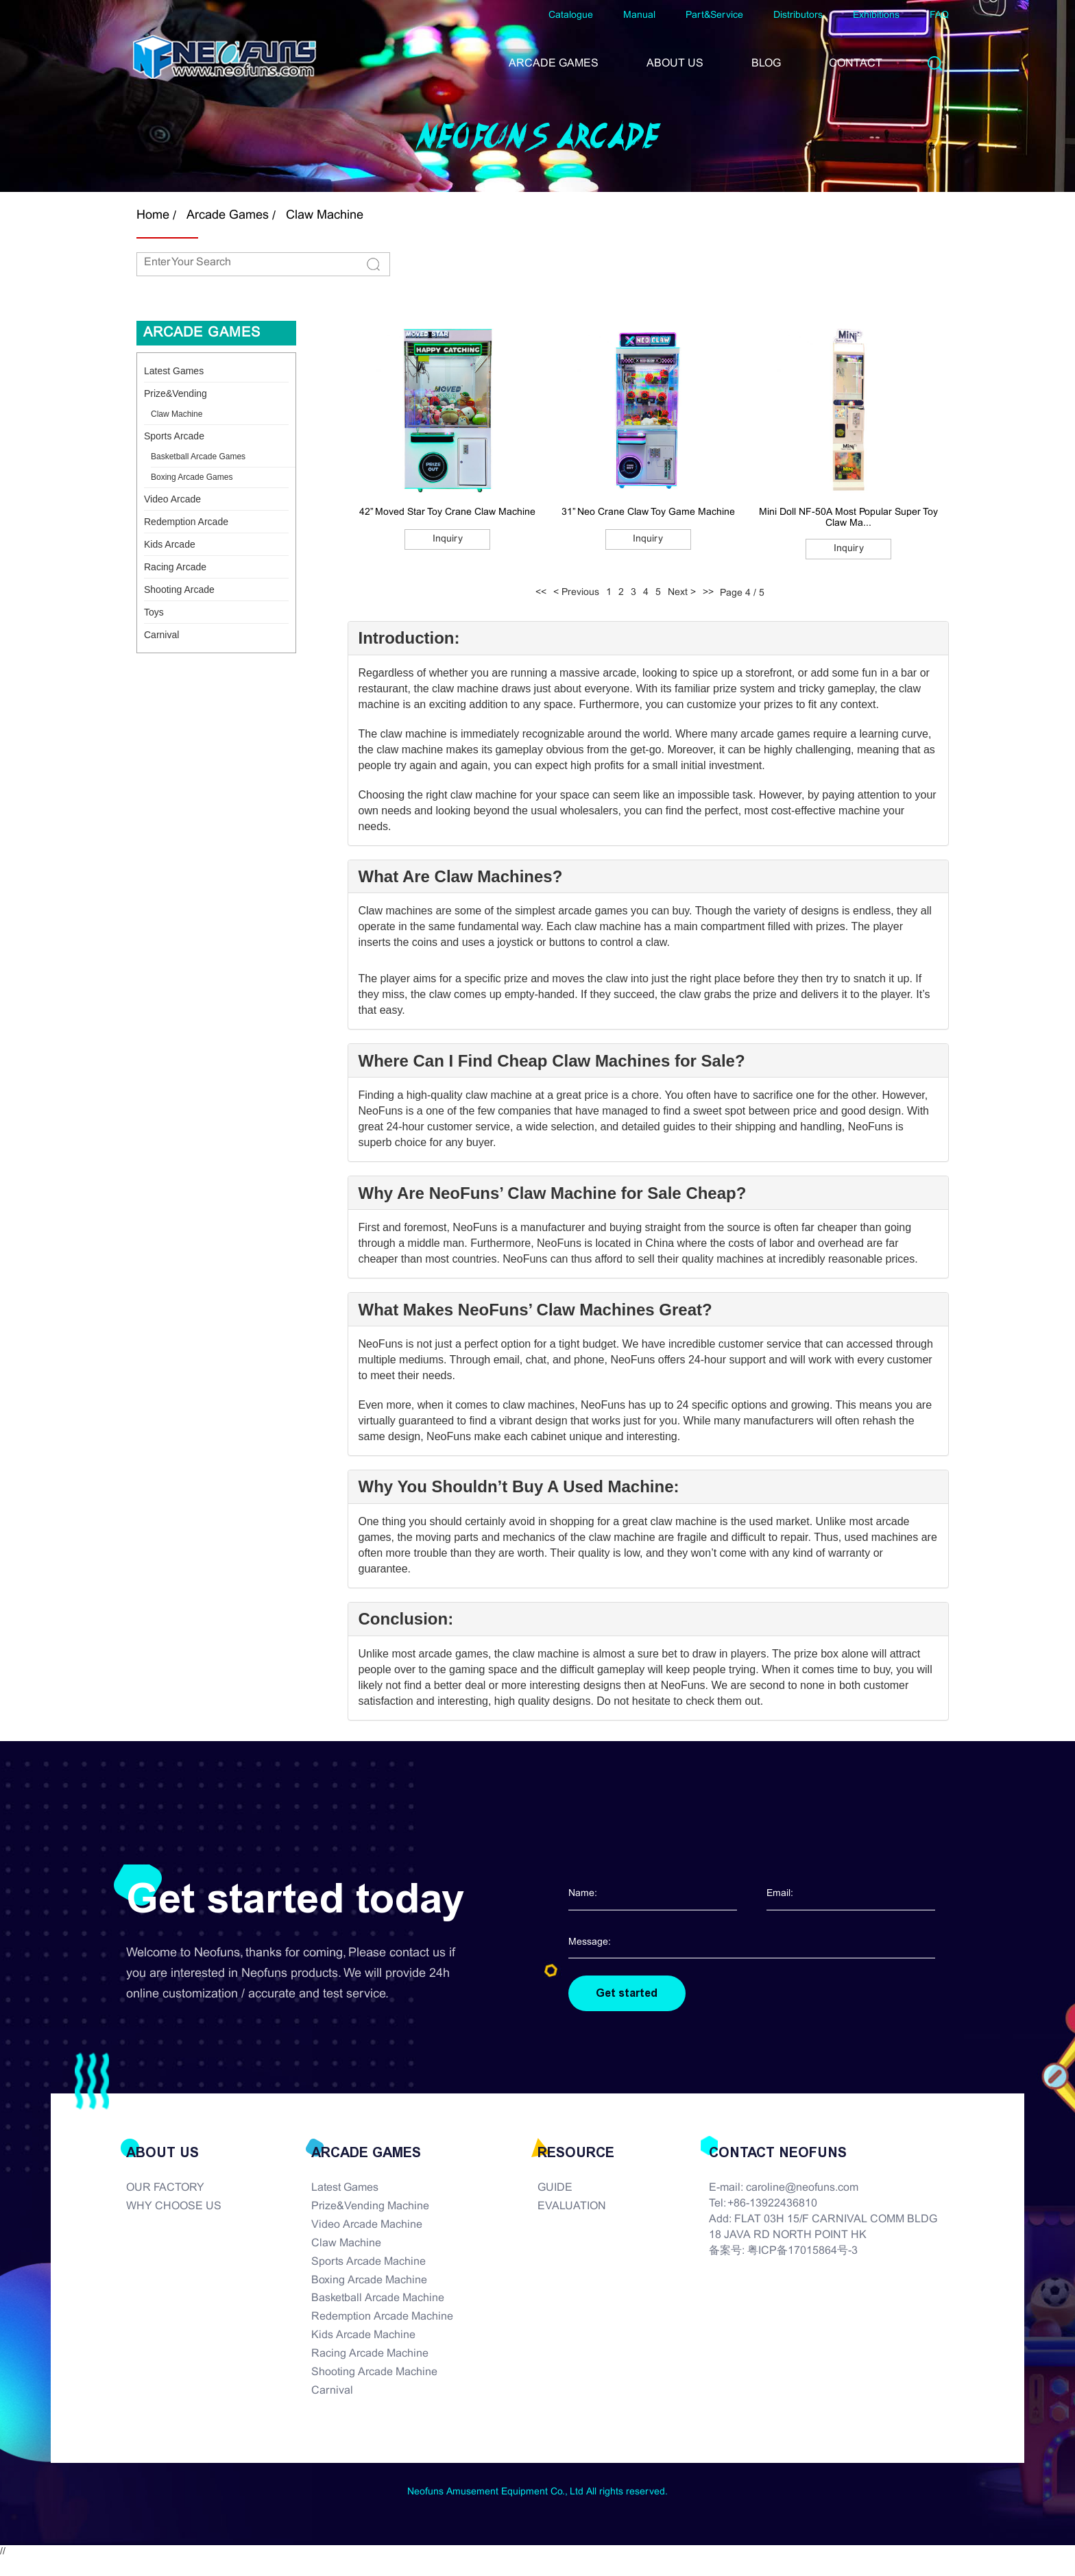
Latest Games (174, 370)
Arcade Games (227, 215)
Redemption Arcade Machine (382, 2317)
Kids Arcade (169, 544)
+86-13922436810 (772, 2204)
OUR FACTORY (165, 2188)
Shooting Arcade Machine (374, 2372)
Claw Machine (324, 215)
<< (540, 592)
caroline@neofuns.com (802, 2188)
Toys (154, 612)
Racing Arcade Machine (369, 2353)
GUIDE (555, 2188)
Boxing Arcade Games (191, 477)
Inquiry (448, 539)
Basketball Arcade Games (198, 456)
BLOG (766, 63)
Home (152, 215)
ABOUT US (675, 63)
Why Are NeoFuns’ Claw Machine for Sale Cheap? (553, 1193)
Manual (639, 15)
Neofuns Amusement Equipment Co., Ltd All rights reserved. (537, 2492)
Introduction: (409, 638)
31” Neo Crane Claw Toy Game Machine (648, 512)
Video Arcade (172, 499)
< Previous (576, 592)
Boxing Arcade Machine (369, 2280)
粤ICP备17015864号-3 (802, 2251)
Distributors (798, 15)
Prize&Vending (175, 393)
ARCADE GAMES (554, 63)
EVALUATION (572, 2207)
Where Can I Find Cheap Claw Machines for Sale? (552, 1061)
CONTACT (855, 63)
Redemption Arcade (186, 521)
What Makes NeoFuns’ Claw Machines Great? (535, 1310)
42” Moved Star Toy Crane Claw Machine (447, 512)
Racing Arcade (175, 566)
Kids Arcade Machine (363, 2335)
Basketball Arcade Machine (377, 2299)
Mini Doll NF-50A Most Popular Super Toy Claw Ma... (848, 517)
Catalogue (570, 15)
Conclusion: (406, 1619)
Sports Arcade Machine (368, 2262)
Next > (682, 592)
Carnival (161, 634)
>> (708, 592)
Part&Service (714, 15)
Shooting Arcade (179, 589)
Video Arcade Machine (366, 2225)
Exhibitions (876, 15)
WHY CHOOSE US (173, 2207)
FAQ (939, 15)
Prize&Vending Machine (370, 2207)
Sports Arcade (174, 435)
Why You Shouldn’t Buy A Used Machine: (519, 1487)
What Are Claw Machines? (461, 877)
